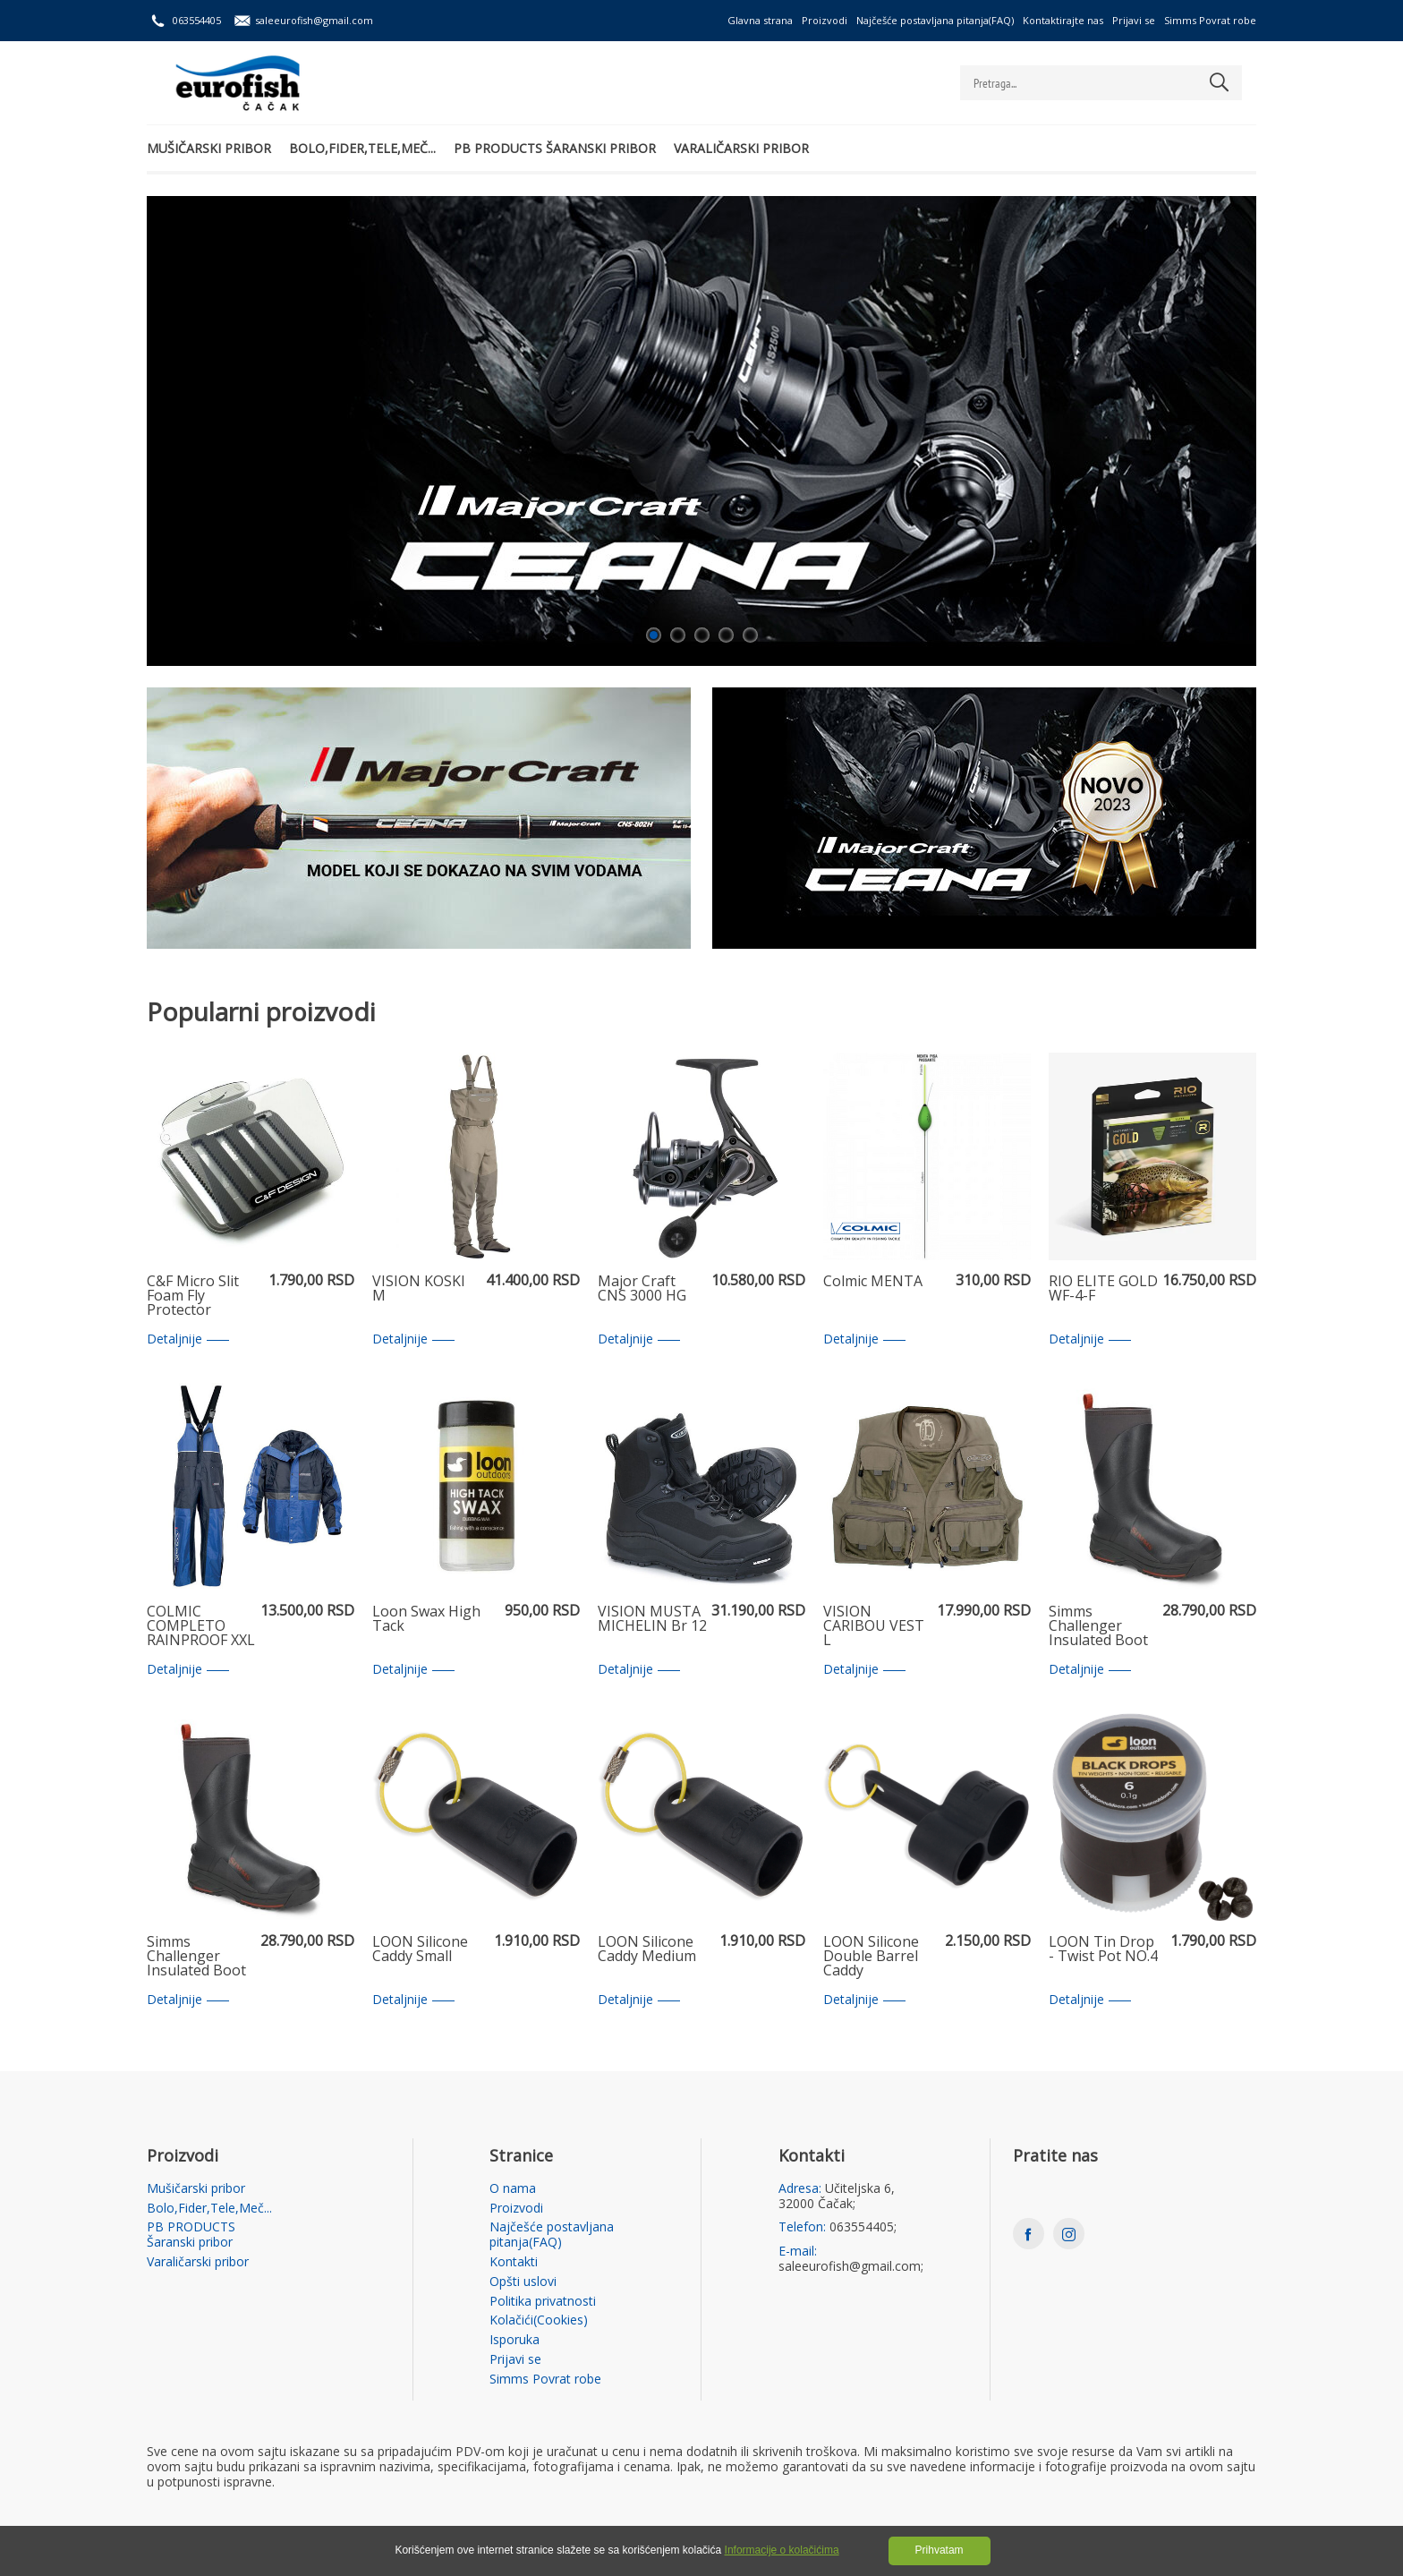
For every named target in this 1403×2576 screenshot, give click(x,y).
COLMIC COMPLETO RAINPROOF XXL (201, 1626)
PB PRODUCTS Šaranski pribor (555, 148)
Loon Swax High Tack (426, 1619)
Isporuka (514, 2340)
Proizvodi (824, 20)
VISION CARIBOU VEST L (873, 1626)
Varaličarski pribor (741, 148)
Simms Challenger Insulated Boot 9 (1098, 1626)
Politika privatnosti (542, 2301)
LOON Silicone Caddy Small (420, 1950)
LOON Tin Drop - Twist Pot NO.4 (1103, 1950)
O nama (512, 2188)
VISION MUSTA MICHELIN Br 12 (652, 1619)
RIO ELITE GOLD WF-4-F (1103, 1289)
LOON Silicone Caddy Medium (647, 1950)
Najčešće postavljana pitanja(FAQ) (935, 20)
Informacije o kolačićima (782, 2550)
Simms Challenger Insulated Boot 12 (196, 1956)
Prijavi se (1133, 20)
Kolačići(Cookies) (538, 2320)
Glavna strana (760, 20)
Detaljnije (188, 1339)
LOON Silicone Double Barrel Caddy (871, 1956)
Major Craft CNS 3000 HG (642, 1289)
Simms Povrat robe (1210, 20)
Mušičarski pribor (209, 148)
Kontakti (513, 2262)
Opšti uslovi (523, 2282)
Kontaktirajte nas (1063, 20)
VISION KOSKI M (418, 1289)
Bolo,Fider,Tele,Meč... (362, 148)
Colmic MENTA (873, 1282)
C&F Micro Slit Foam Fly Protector (193, 1296)
